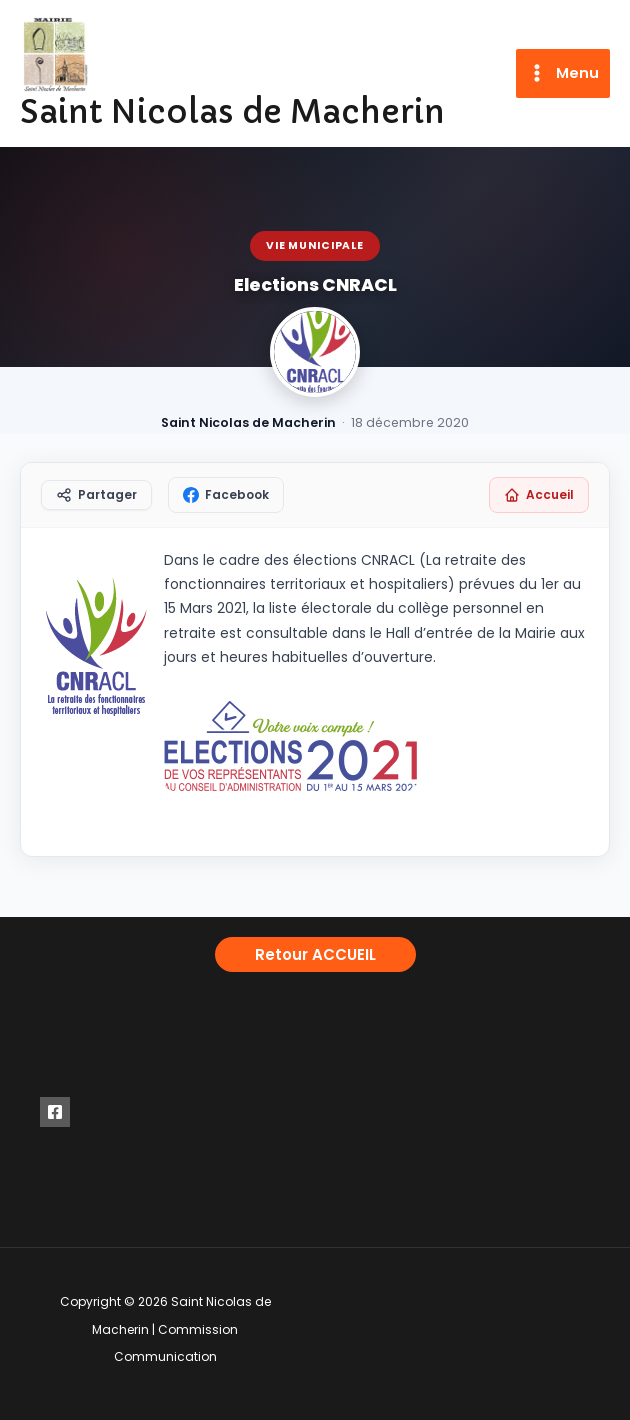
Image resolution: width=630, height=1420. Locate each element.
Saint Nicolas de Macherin (232, 112)
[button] (315, 954)
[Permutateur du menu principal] (563, 73)
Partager (96, 494)
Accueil (539, 494)
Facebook (226, 494)
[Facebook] (55, 1112)
